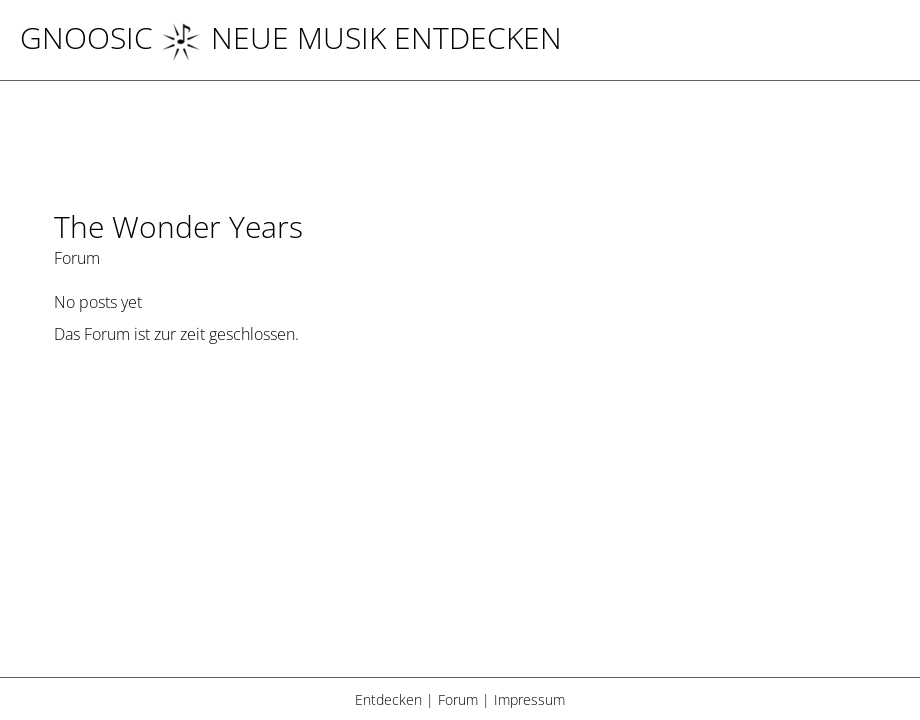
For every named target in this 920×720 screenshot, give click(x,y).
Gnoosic (86, 37)
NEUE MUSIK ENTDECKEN (361, 37)
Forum (458, 699)
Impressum (529, 699)
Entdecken (388, 699)
